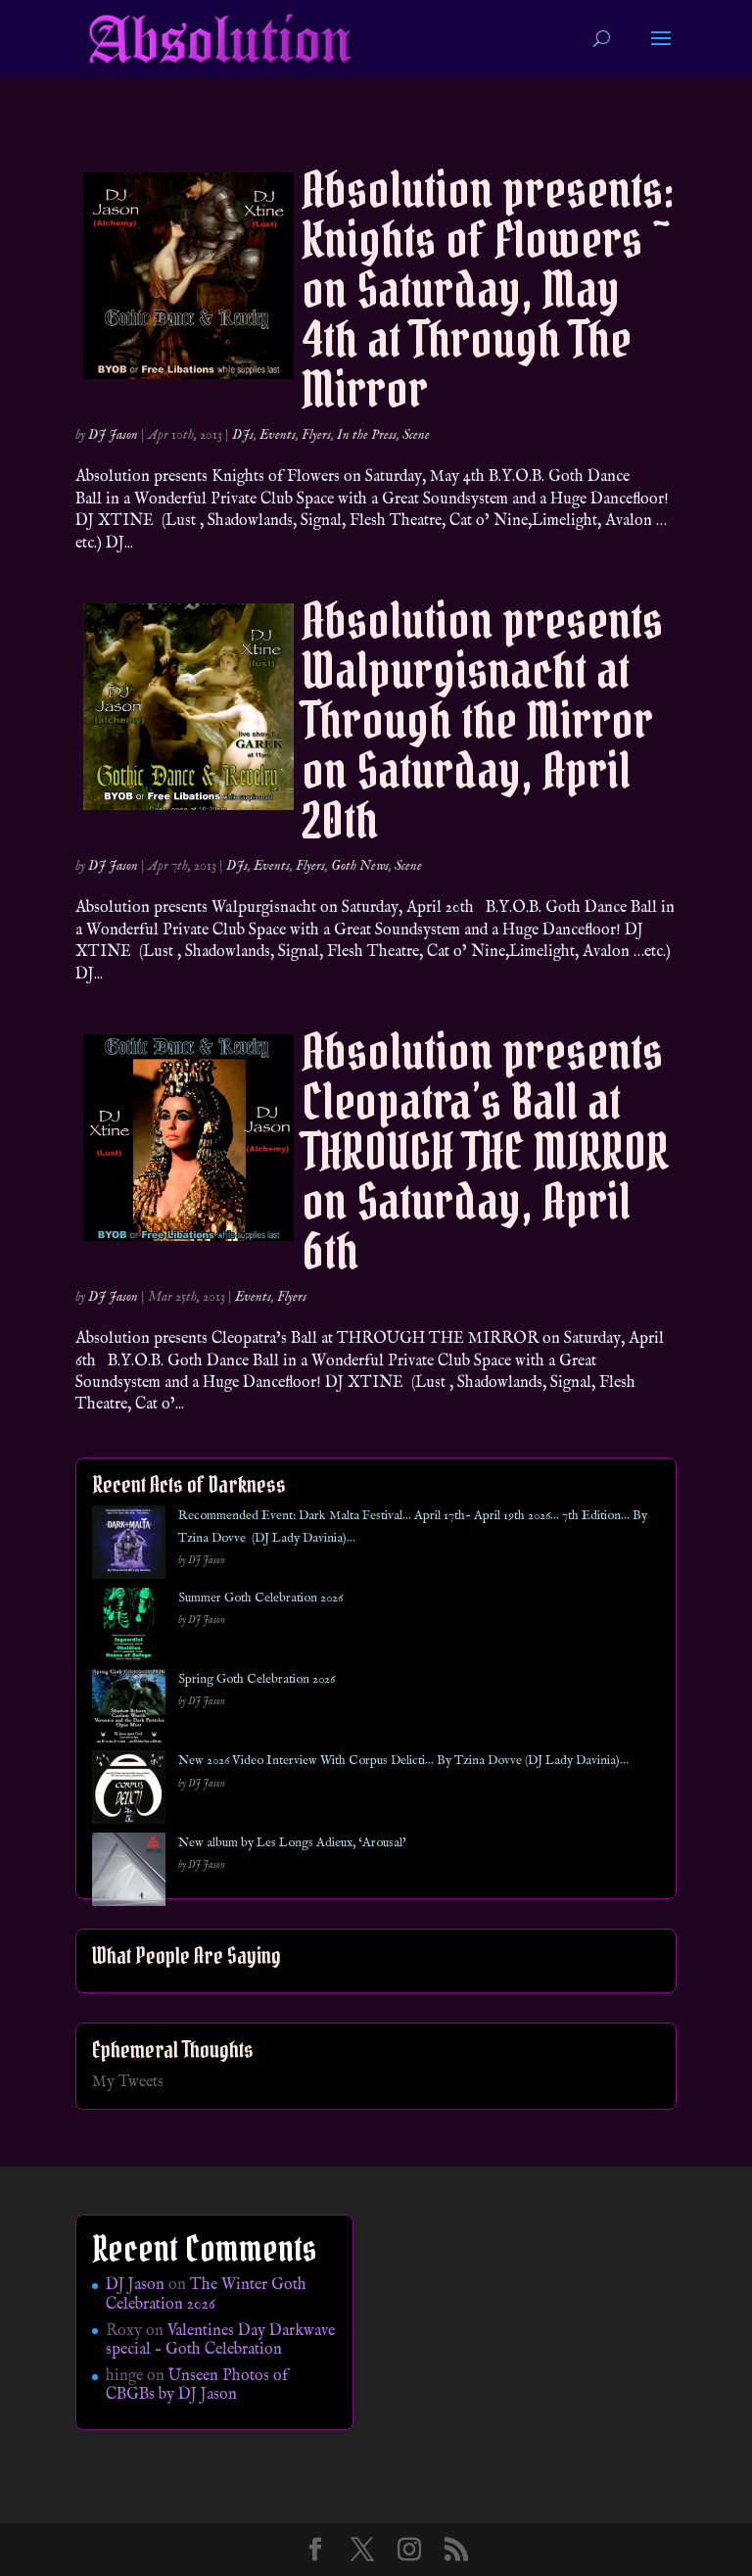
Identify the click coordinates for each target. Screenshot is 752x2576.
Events (277, 435)
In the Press (367, 435)
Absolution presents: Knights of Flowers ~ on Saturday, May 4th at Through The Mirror (488, 289)
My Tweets (128, 2082)
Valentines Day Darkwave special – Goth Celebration (220, 2340)
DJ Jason (113, 435)
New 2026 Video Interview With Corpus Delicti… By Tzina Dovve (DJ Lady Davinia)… (403, 1760)
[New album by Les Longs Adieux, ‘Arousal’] (128, 1873)
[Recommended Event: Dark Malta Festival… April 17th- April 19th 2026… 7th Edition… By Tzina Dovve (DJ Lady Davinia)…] (128, 1546)
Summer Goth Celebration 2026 (260, 1598)
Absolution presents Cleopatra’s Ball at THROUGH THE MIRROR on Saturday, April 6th (485, 1151)
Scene (416, 435)
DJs (243, 435)
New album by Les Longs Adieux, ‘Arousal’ (292, 1843)
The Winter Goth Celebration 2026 (206, 2294)
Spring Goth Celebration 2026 (256, 1679)
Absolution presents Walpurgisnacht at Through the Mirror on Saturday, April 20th (482, 720)
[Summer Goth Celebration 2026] (128, 1628)
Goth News (360, 866)
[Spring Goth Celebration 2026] (128, 1709)
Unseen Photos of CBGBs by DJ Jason (197, 2385)
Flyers (316, 435)
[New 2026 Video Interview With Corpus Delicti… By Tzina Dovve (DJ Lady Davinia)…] (128, 1791)
